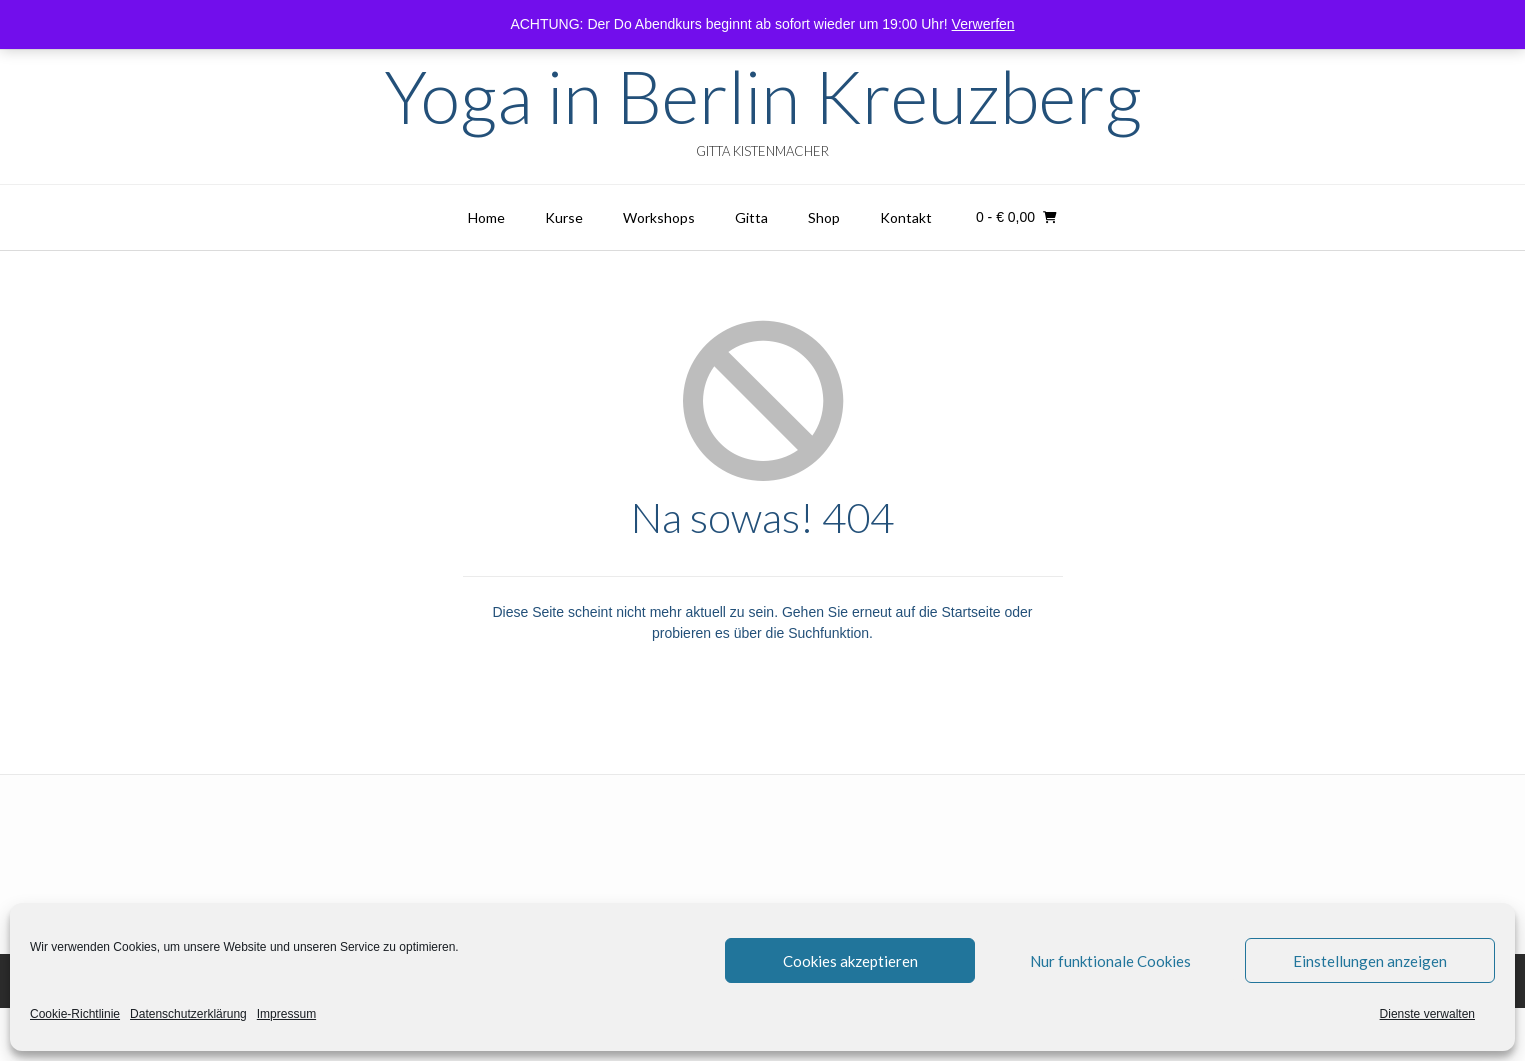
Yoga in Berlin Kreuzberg (763, 96)
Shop (824, 217)
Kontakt (906, 217)
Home (486, 217)
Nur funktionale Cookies (1110, 961)
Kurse (564, 217)
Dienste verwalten (1427, 1014)
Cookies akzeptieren (850, 961)
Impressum (286, 1014)
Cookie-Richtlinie (75, 1014)
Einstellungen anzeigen (1370, 961)
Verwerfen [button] (983, 24)
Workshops (659, 217)
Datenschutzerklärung (188, 1014)
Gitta (751, 217)
